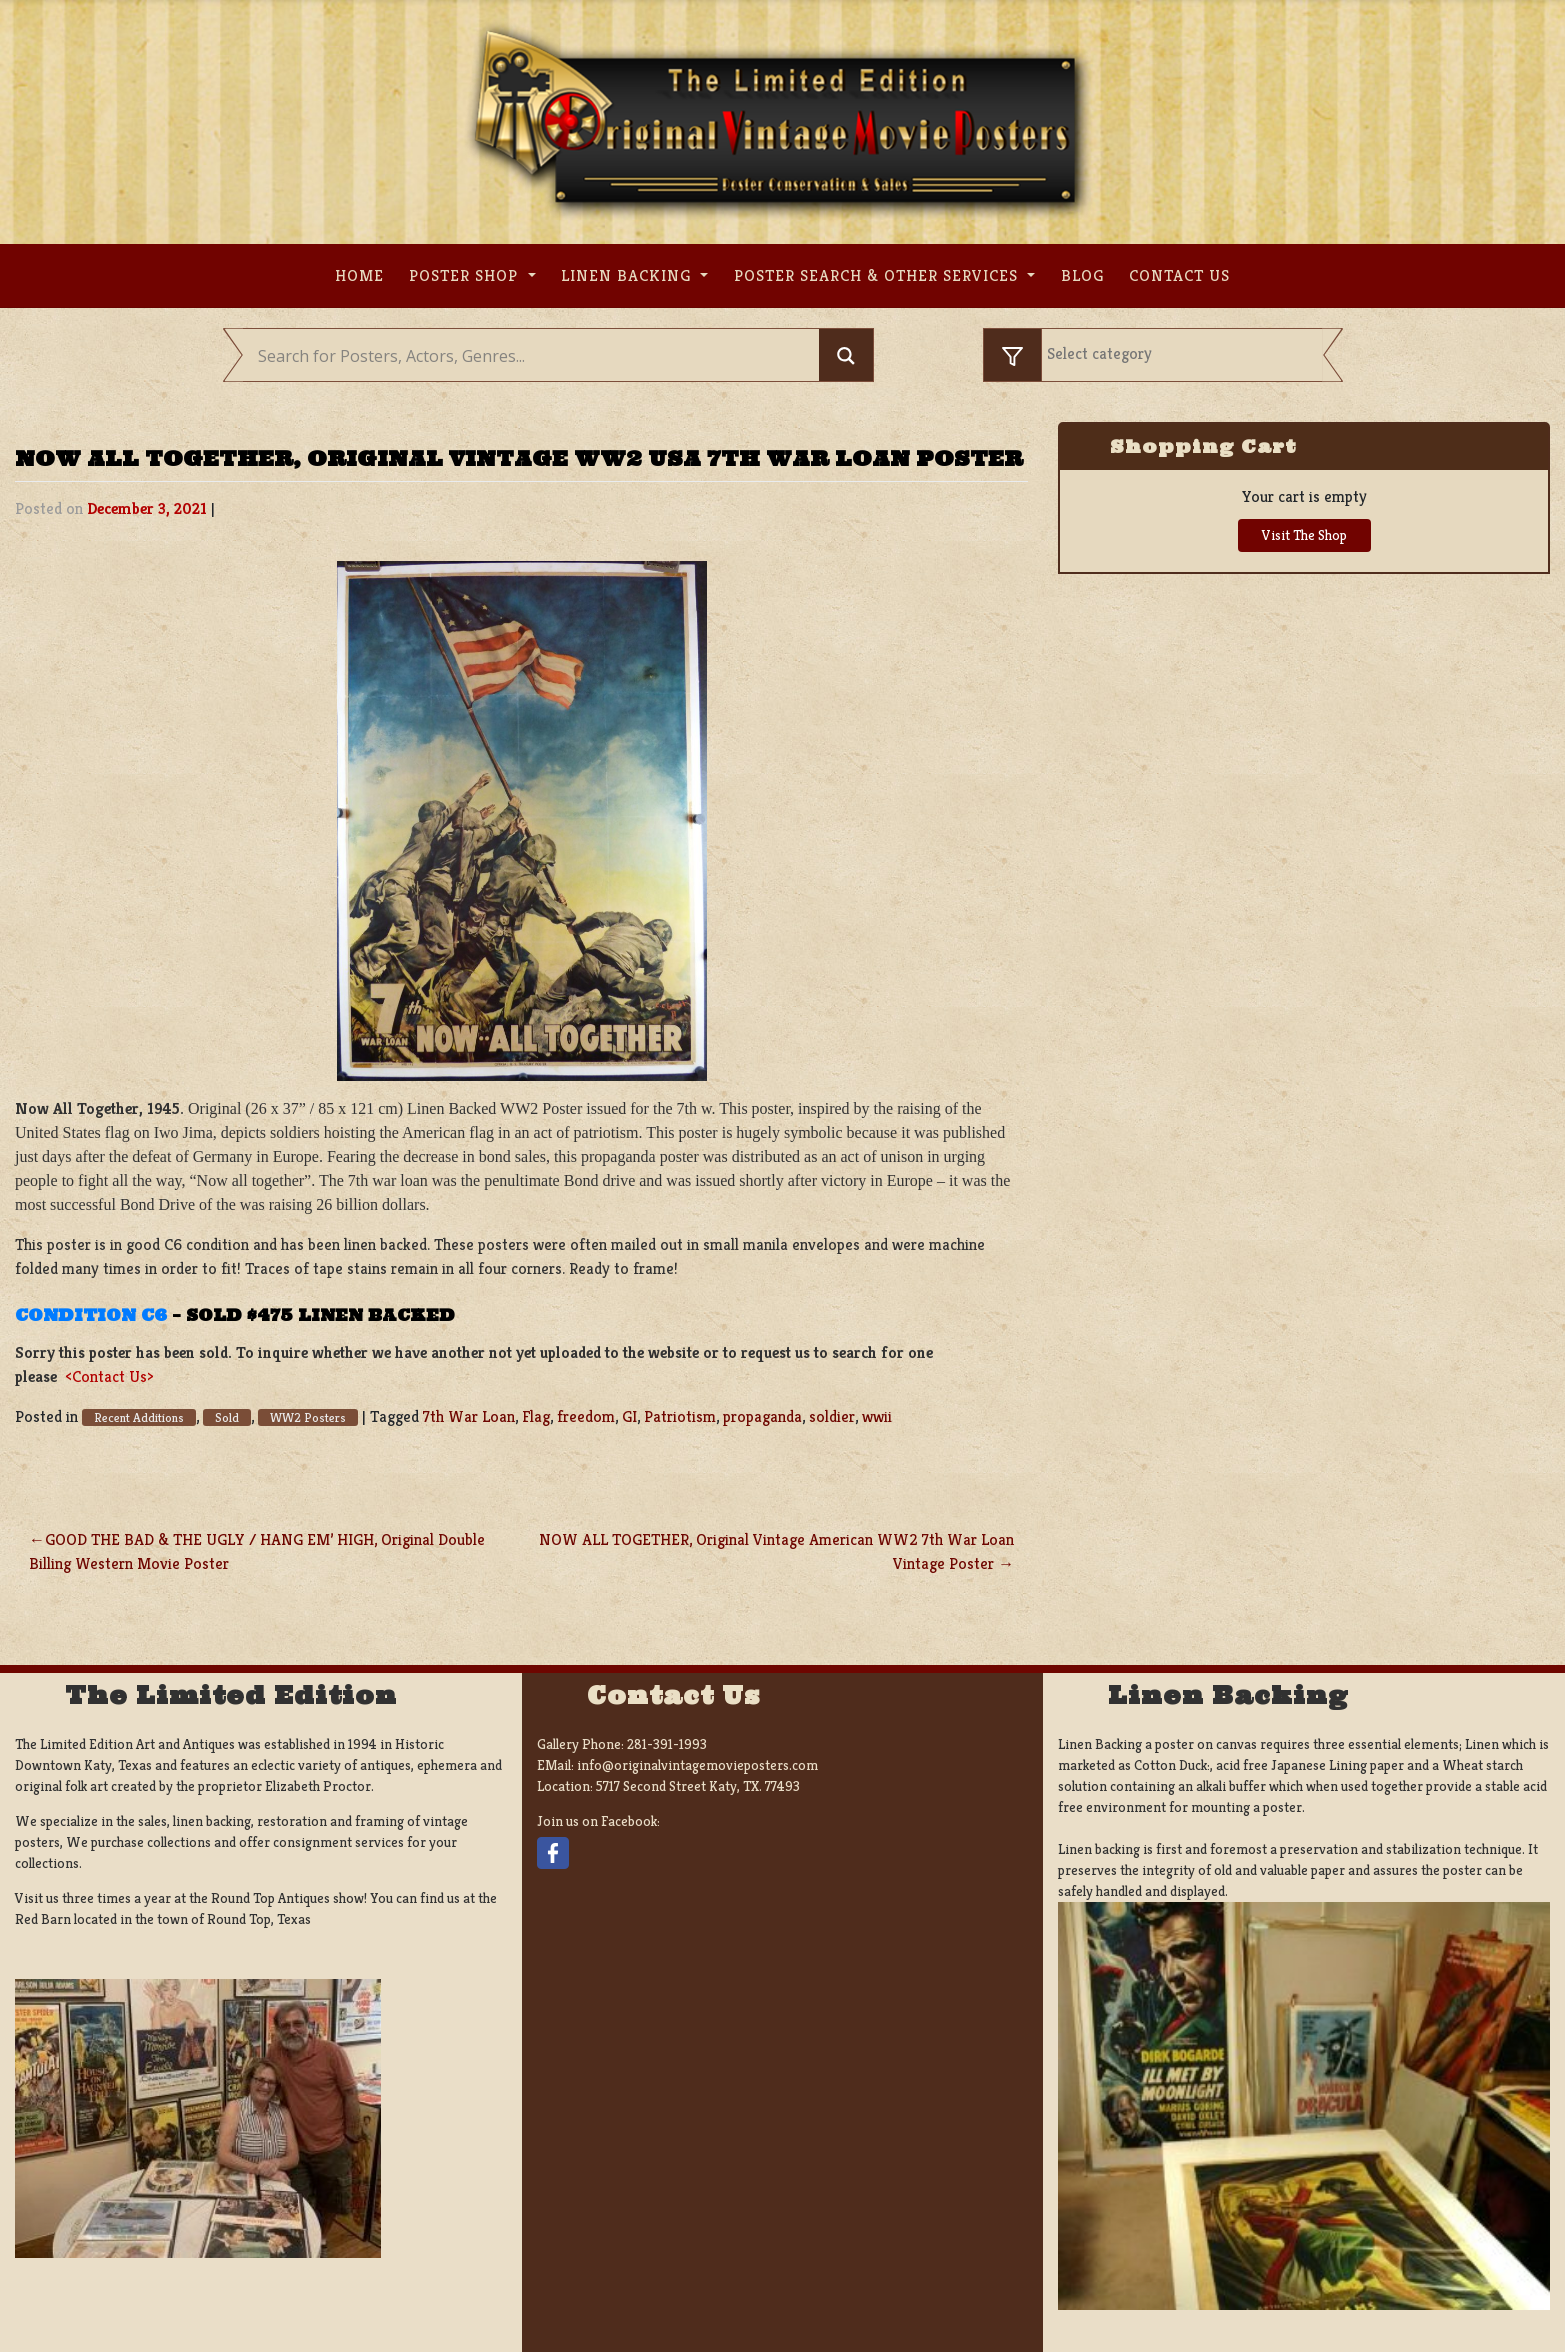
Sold (227, 1417)
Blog (1082, 275)
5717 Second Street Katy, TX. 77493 (698, 1786)
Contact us (1179, 275)
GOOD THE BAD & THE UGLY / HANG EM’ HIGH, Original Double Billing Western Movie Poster (257, 1551)
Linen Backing (628, 275)
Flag (536, 1416)
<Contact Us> (109, 1376)
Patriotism (680, 1416)
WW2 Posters (308, 1417)
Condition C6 (91, 1315)
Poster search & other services (878, 275)
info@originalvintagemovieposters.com (697, 1765)
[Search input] (536, 356)
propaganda (762, 1416)
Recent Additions (139, 1417)
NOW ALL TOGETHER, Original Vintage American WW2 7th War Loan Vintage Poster (776, 1551)
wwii (877, 1416)
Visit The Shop (1304, 535)
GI (629, 1416)
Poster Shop (466, 275)
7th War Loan (469, 1416)
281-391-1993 (667, 1744)
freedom (586, 1416)
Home (359, 275)
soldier (832, 1416)
